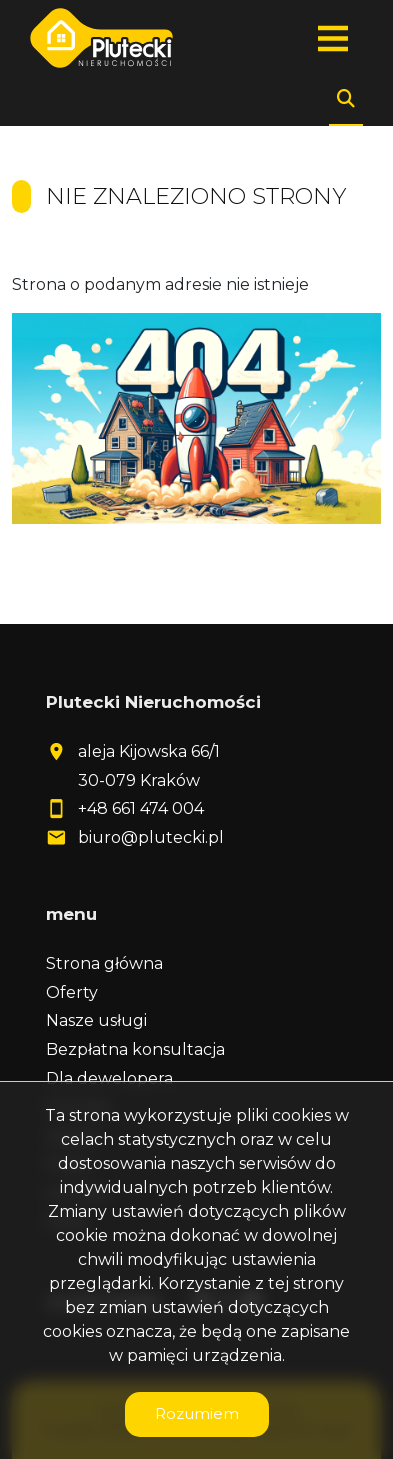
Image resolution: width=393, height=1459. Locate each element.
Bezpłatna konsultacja (135, 1049)
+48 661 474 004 (141, 808)
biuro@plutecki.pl (151, 837)
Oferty (72, 992)
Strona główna (104, 963)
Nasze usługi (96, 1020)
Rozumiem (197, 1413)
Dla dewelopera (109, 1078)
